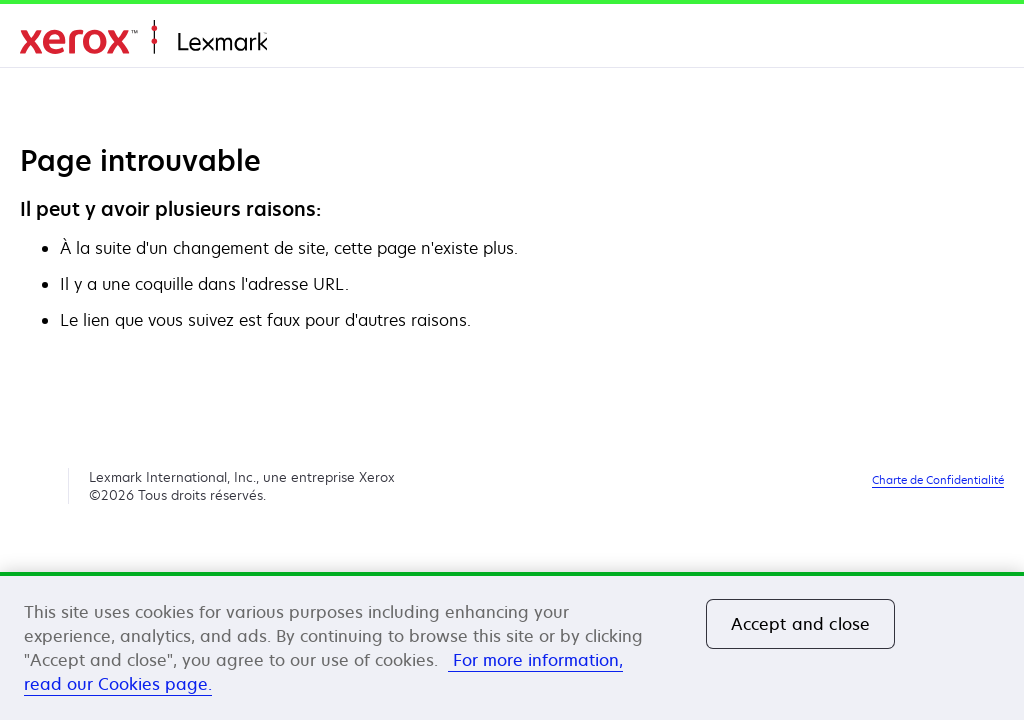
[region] (512, 646)
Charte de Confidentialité (938, 479)
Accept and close (801, 624)
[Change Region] (980, 40)
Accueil (143, 37)
